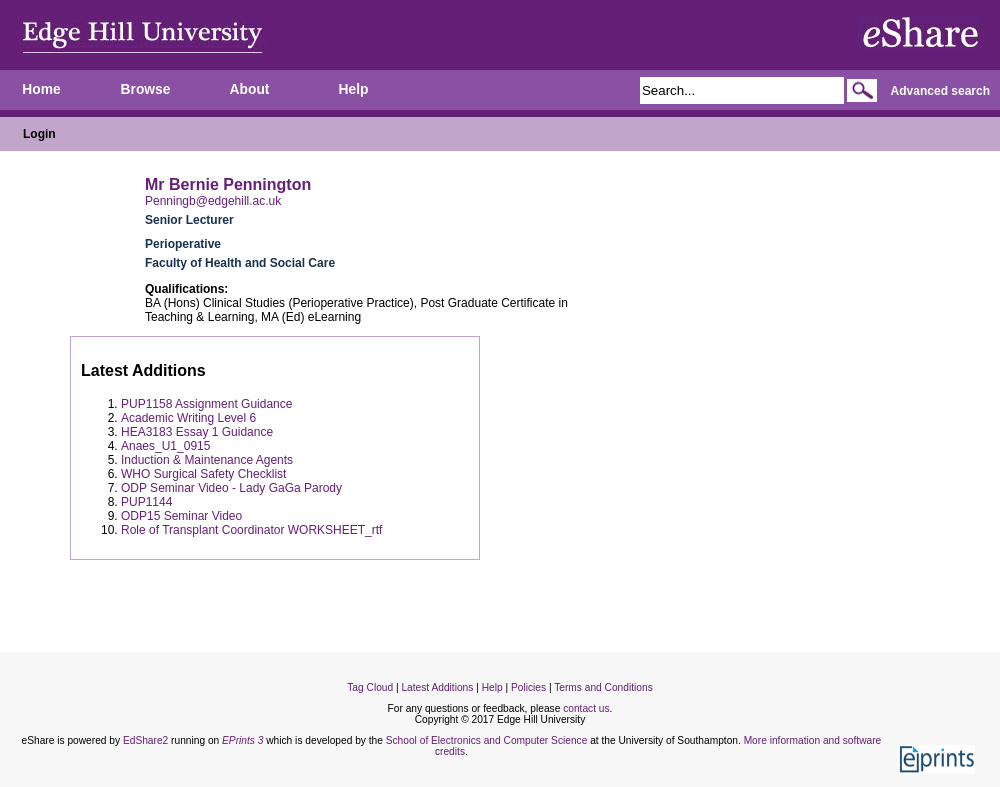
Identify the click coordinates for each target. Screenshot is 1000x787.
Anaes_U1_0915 (165, 446)
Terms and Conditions (603, 687)
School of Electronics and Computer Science (487, 740)
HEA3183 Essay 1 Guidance (197, 432)
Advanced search (940, 91)
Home (41, 89)
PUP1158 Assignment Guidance (206, 404)
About (250, 89)
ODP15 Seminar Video (181, 516)
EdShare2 (145, 740)
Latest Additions (437, 687)
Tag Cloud (370, 687)
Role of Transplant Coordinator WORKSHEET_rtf (251, 530)
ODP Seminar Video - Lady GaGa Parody (231, 488)
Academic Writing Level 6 (188, 418)
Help (354, 89)
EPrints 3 (242, 740)
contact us (586, 708)
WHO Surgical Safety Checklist (203, 474)
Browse (146, 89)
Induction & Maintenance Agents (207, 460)
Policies (528, 687)
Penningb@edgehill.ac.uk (213, 201)
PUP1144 (146, 502)
